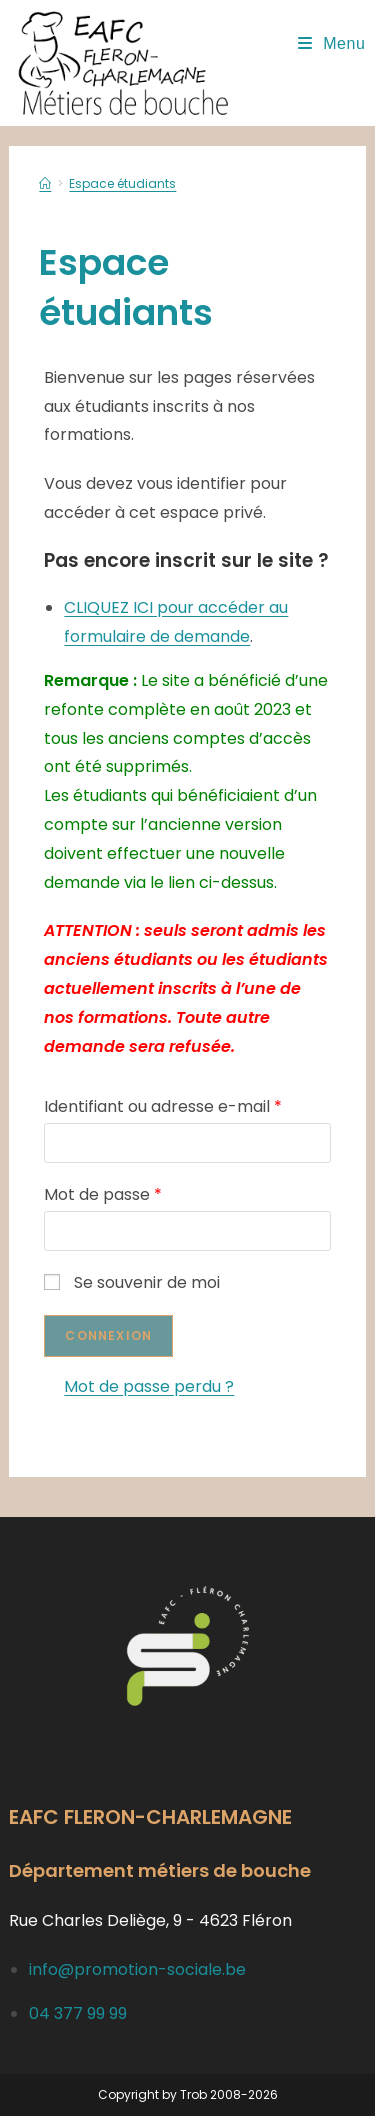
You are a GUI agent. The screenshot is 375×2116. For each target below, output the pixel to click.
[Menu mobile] (332, 43)
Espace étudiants (122, 183)
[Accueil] (45, 183)
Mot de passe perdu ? (149, 1386)
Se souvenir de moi (132, 1282)
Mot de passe (103, 1194)
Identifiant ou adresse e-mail (163, 1106)
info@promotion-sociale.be (137, 1969)
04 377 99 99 (78, 2013)
